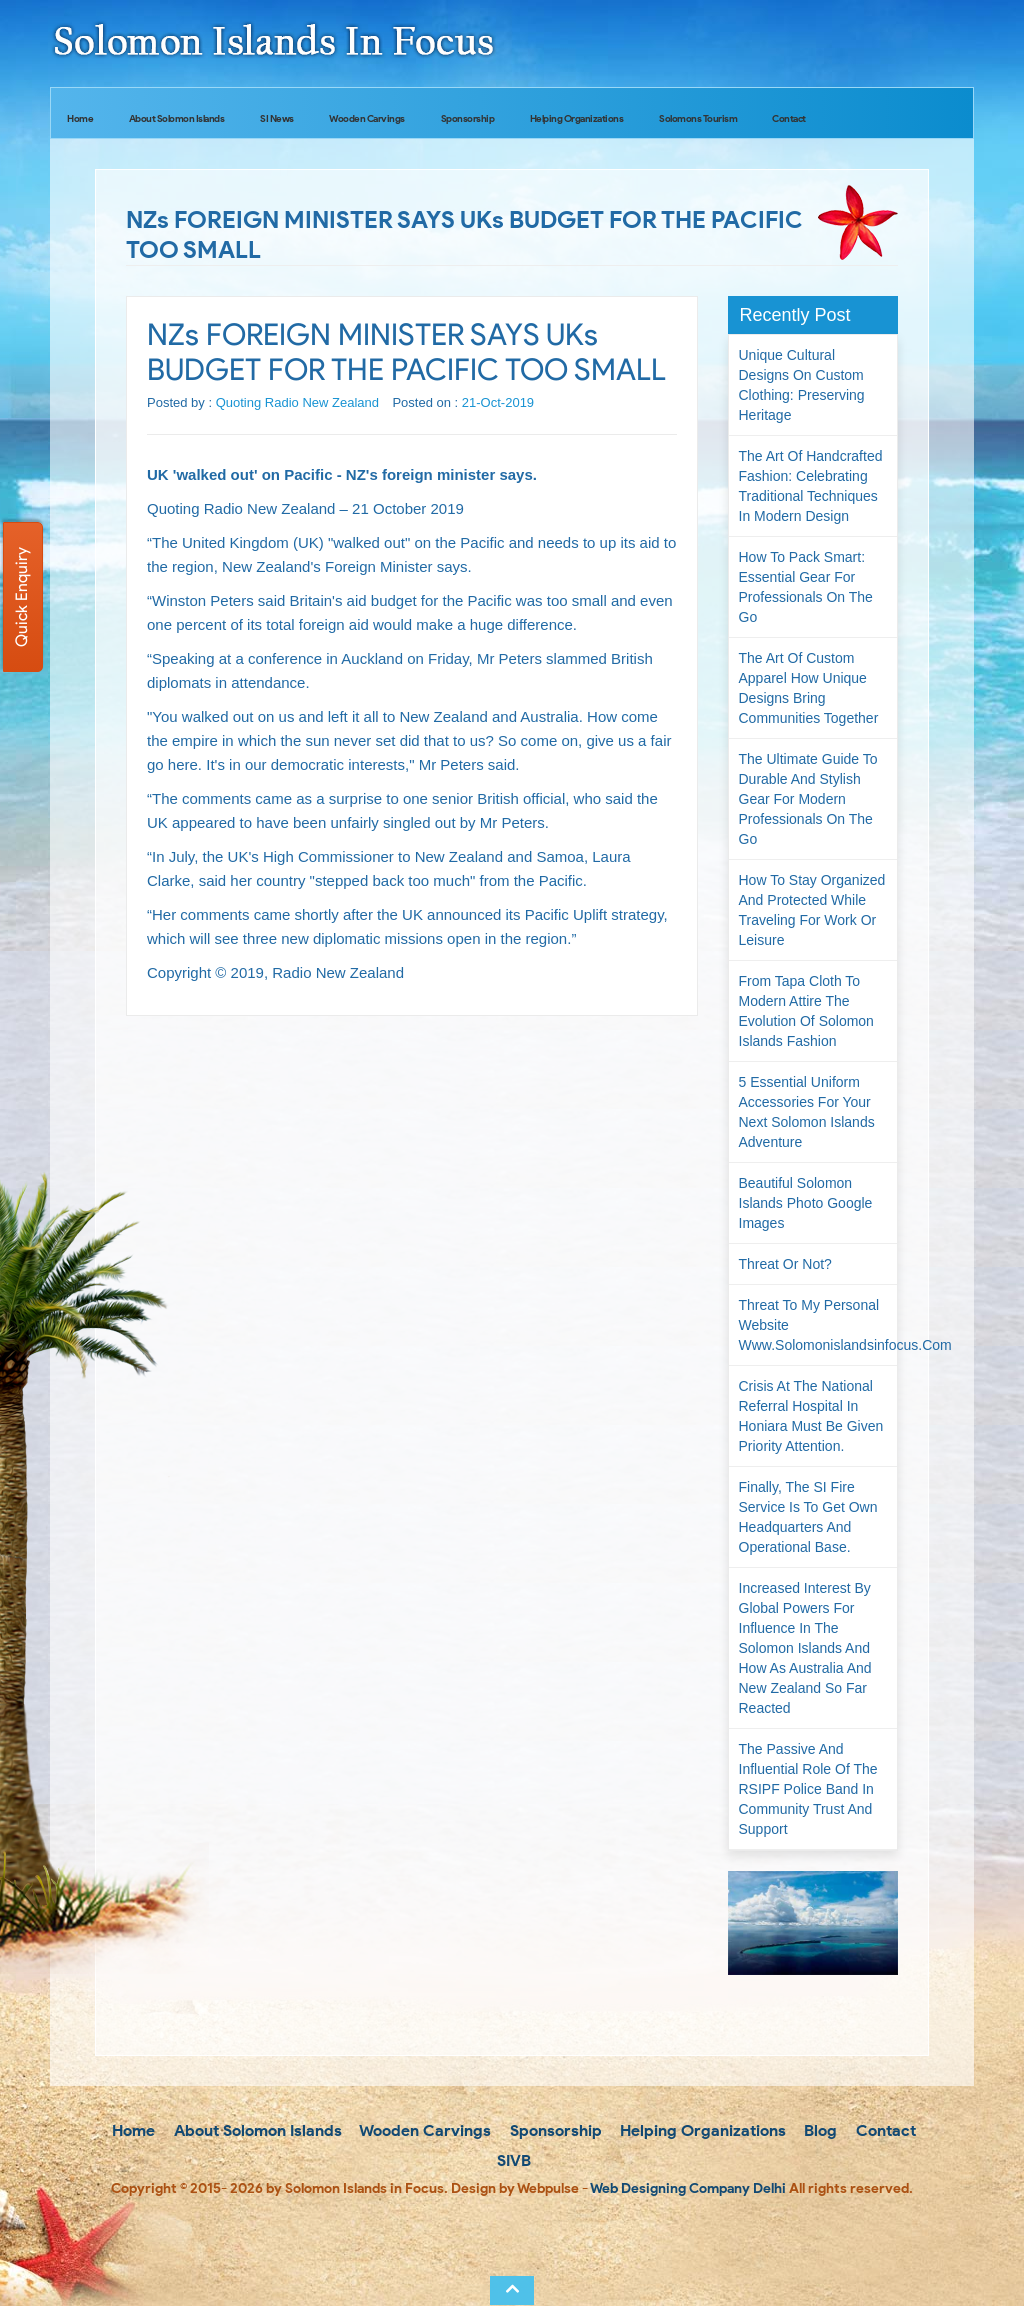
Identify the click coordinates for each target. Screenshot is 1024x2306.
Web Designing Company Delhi (688, 2188)
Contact (789, 118)
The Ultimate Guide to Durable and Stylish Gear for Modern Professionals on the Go (808, 799)
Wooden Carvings (367, 118)
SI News (277, 118)
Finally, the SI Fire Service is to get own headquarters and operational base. (808, 1517)
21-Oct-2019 (498, 402)
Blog (818, 2130)
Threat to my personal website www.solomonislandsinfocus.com (818, 1325)
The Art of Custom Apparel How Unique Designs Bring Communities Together (809, 688)
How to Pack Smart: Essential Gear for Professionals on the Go (806, 587)
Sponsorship (468, 118)
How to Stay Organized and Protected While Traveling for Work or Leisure (812, 910)
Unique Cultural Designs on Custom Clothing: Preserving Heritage (802, 385)
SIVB (512, 2160)
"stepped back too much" (393, 880)
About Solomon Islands (177, 118)
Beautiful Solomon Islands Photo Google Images (806, 1203)
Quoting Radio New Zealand (297, 402)
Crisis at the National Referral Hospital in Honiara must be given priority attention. (811, 1416)
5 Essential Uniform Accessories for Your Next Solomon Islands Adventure (807, 1112)
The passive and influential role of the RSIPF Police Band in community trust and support (808, 1789)
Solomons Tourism (698, 118)
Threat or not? (785, 1264)
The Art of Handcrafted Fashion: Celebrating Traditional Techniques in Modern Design (811, 486)
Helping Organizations (577, 118)
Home (80, 118)
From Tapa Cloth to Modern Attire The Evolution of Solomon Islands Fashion (806, 1011)
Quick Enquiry (21, 597)
